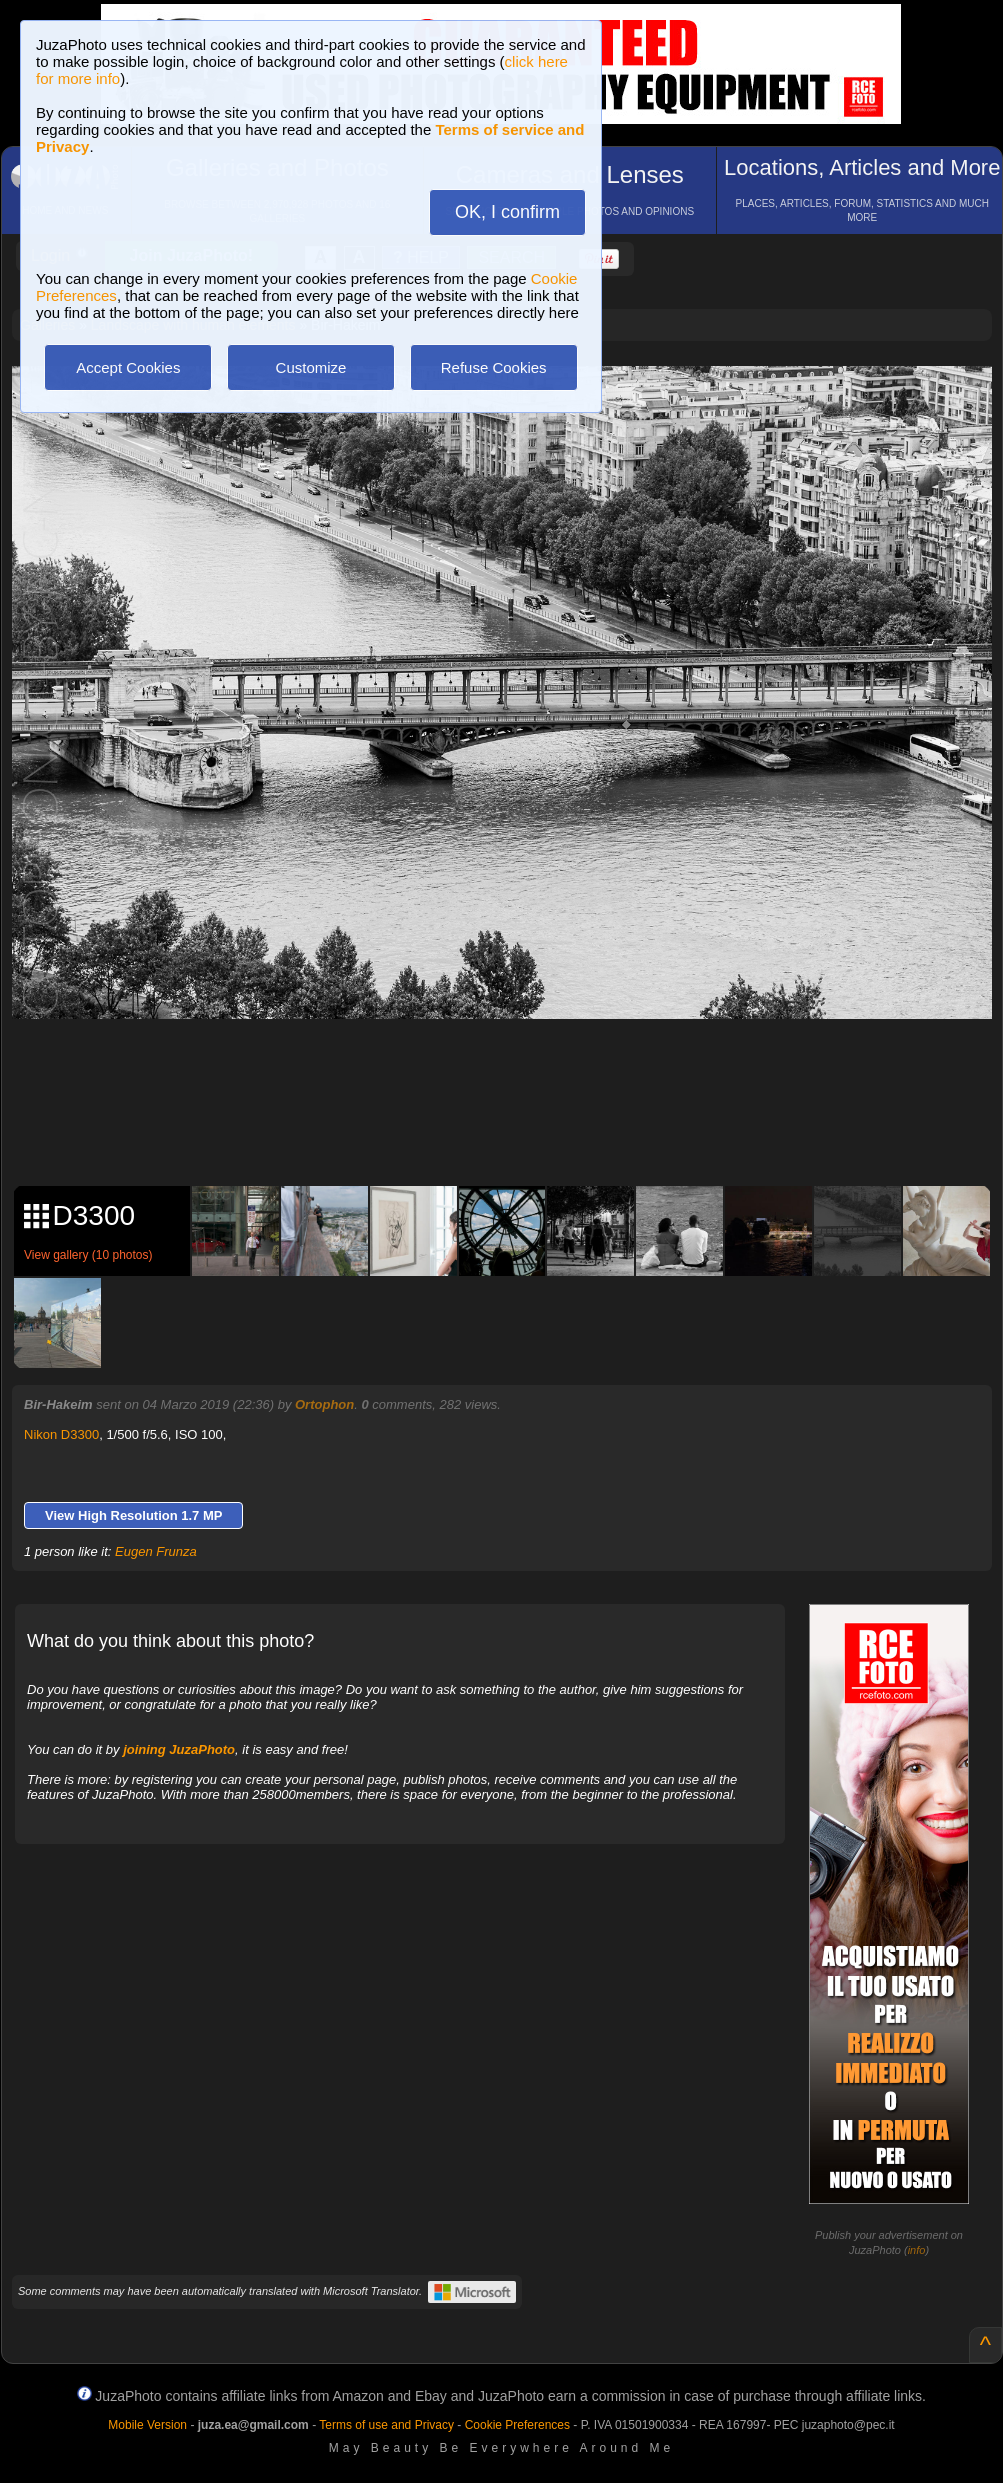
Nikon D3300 (61, 1434)
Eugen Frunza (156, 1551)
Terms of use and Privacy (386, 2425)
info (917, 2250)
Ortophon (324, 1404)
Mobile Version (147, 2425)
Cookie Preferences (517, 2425)
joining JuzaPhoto (179, 1749)
